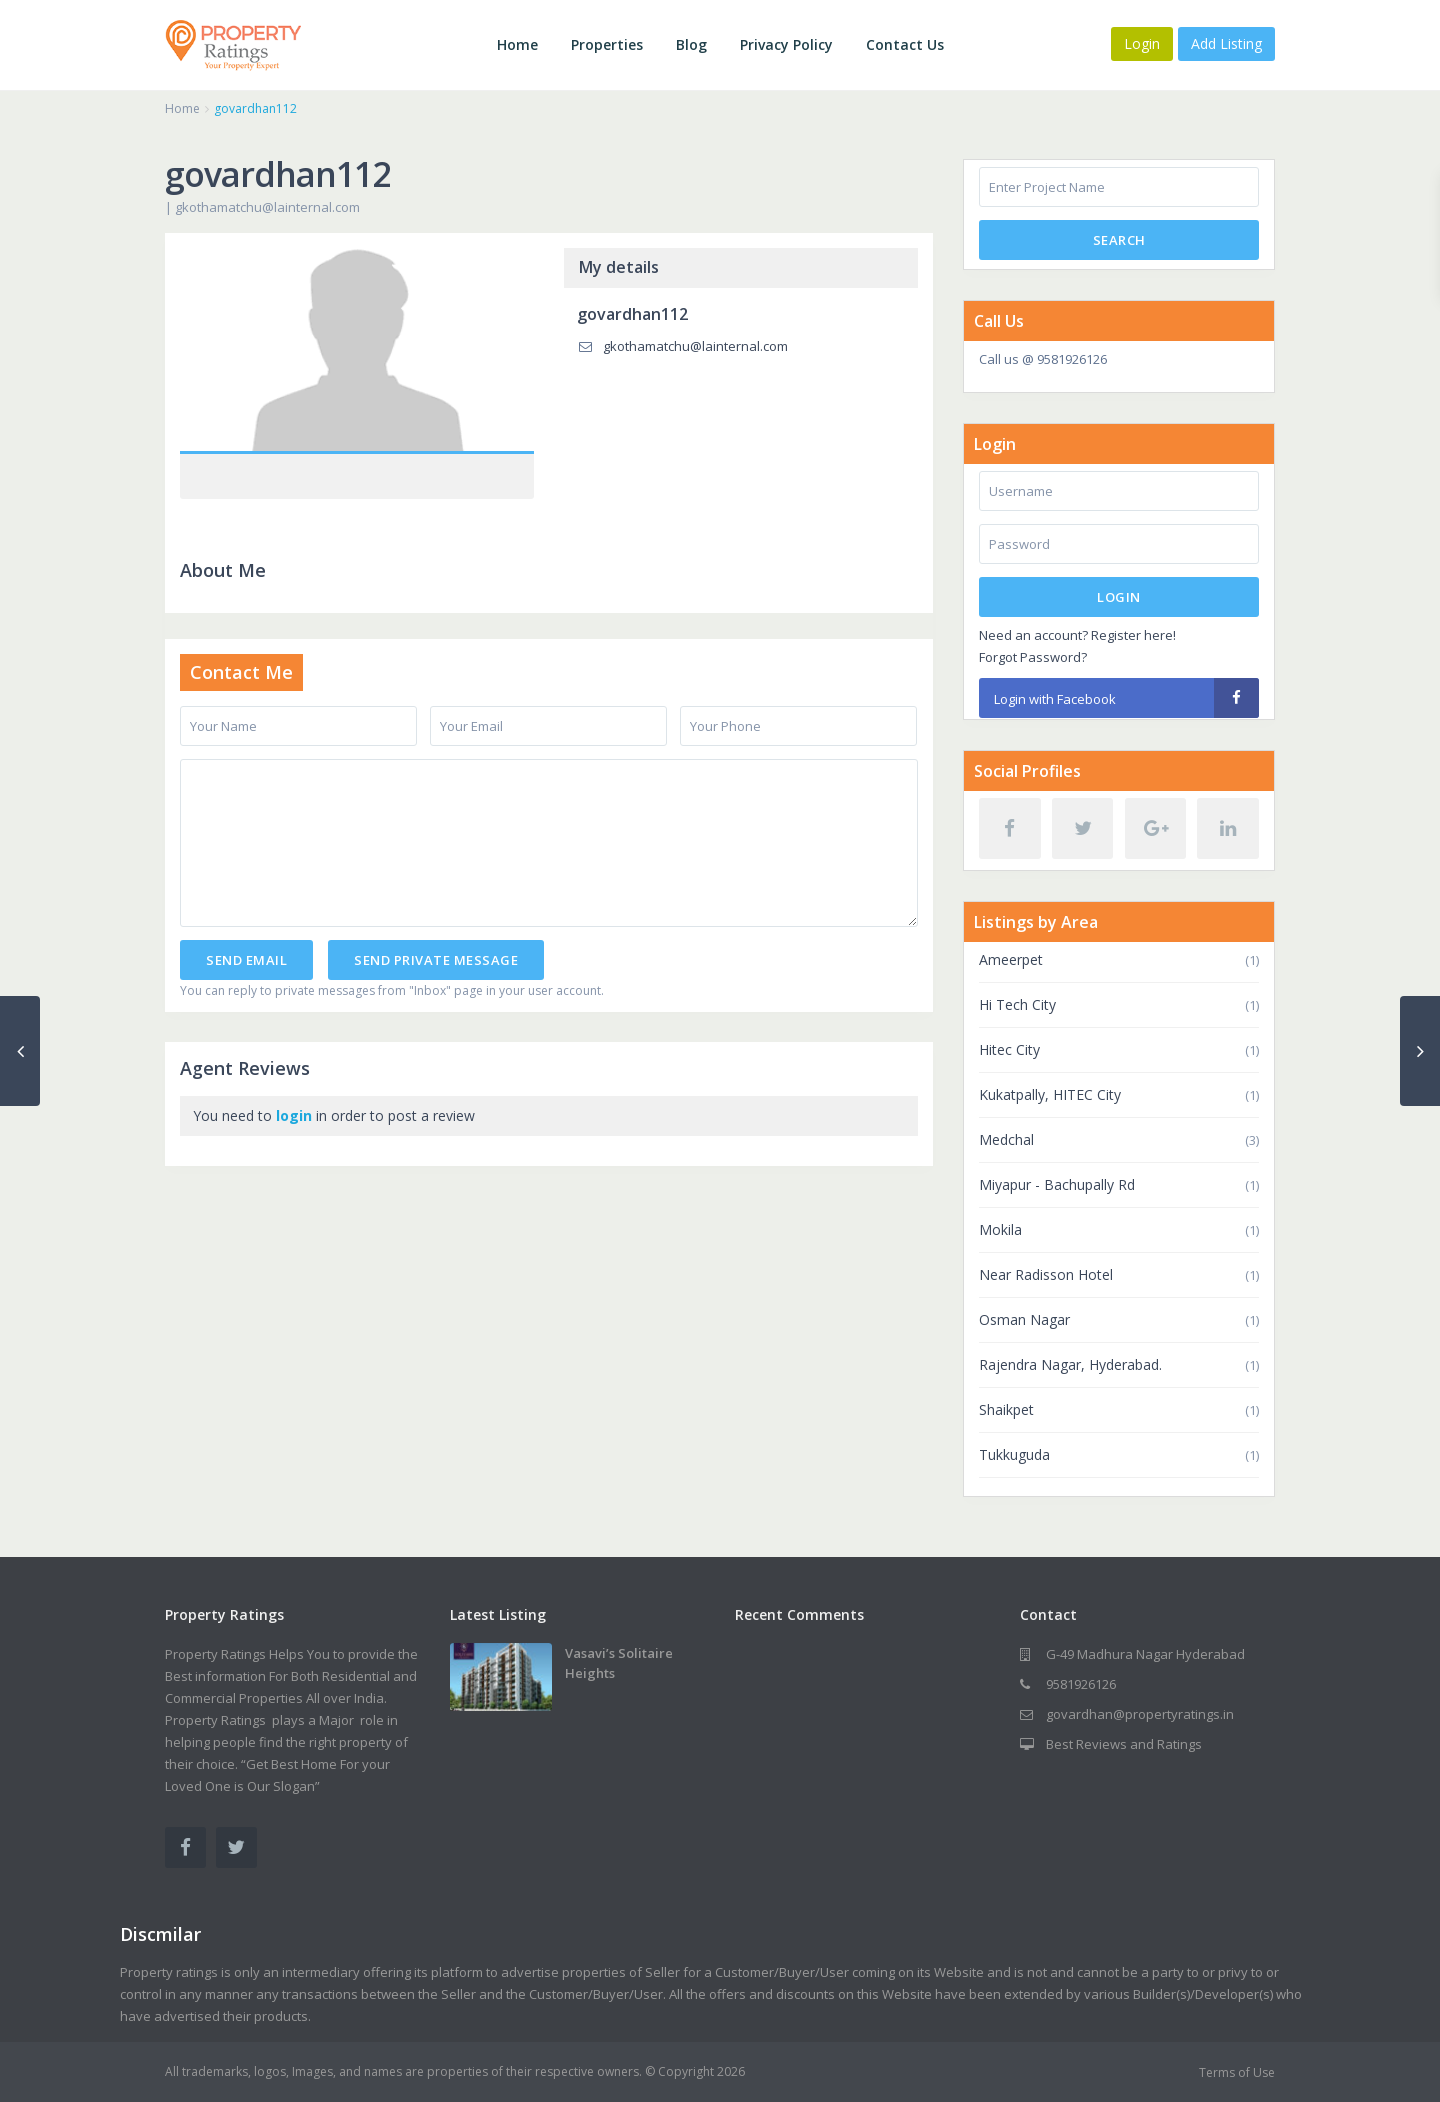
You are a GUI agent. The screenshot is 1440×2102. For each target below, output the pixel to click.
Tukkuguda (1014, 1454)
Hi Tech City (1017, 1004)
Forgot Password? (1033, 657)
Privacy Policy (786, 44)
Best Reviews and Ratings (1124, 1744)
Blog (691, 44)
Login (1119, 597)
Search (1119, 240)
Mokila (1000, 1229)
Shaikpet (1006, 1409)
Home (517, 44)
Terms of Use (1237, 2072)
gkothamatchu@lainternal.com (267, 207)
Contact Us (905, 44)
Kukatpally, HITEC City (1050, 1094)
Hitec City (1009, 1049)
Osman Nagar (1024, 1319)
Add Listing (1226, 43)
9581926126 (1081, 1684)
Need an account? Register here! (1077, 635)
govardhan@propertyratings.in (1140, 1714)
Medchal (1006, 1139)
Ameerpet (1011, 959)
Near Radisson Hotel (1046, 1274)
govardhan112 (632, 314)
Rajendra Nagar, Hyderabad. (1070, 1364)
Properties (607, 44)
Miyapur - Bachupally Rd (1057, 1184)
